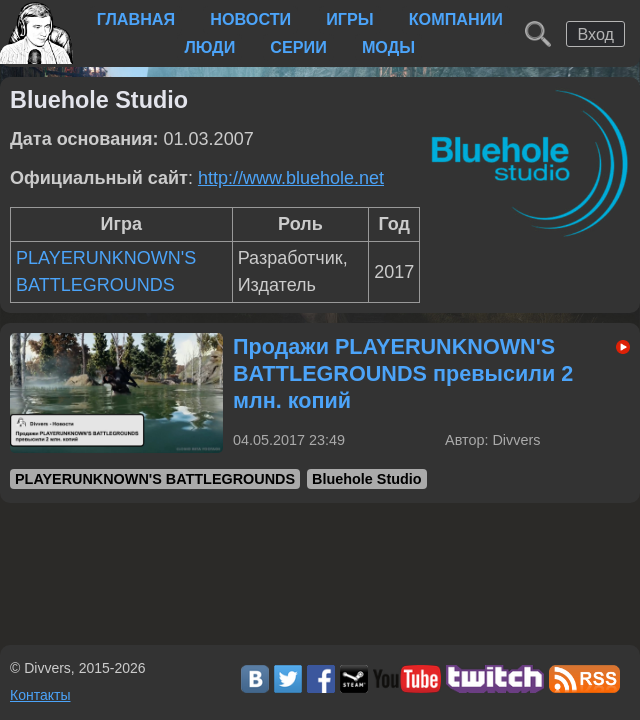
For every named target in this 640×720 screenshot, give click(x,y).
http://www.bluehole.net (291, 178)
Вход (595, 34)
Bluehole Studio (367, 479)
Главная (136, 19)
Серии (298, 47)
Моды (388, 47)
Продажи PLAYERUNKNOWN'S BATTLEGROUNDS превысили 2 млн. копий (403, 373)
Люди (209, 47)
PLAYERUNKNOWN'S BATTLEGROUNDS (155, 479)
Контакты (40, 695)
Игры (349, 19)
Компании (456, 19)
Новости (250, 19)
